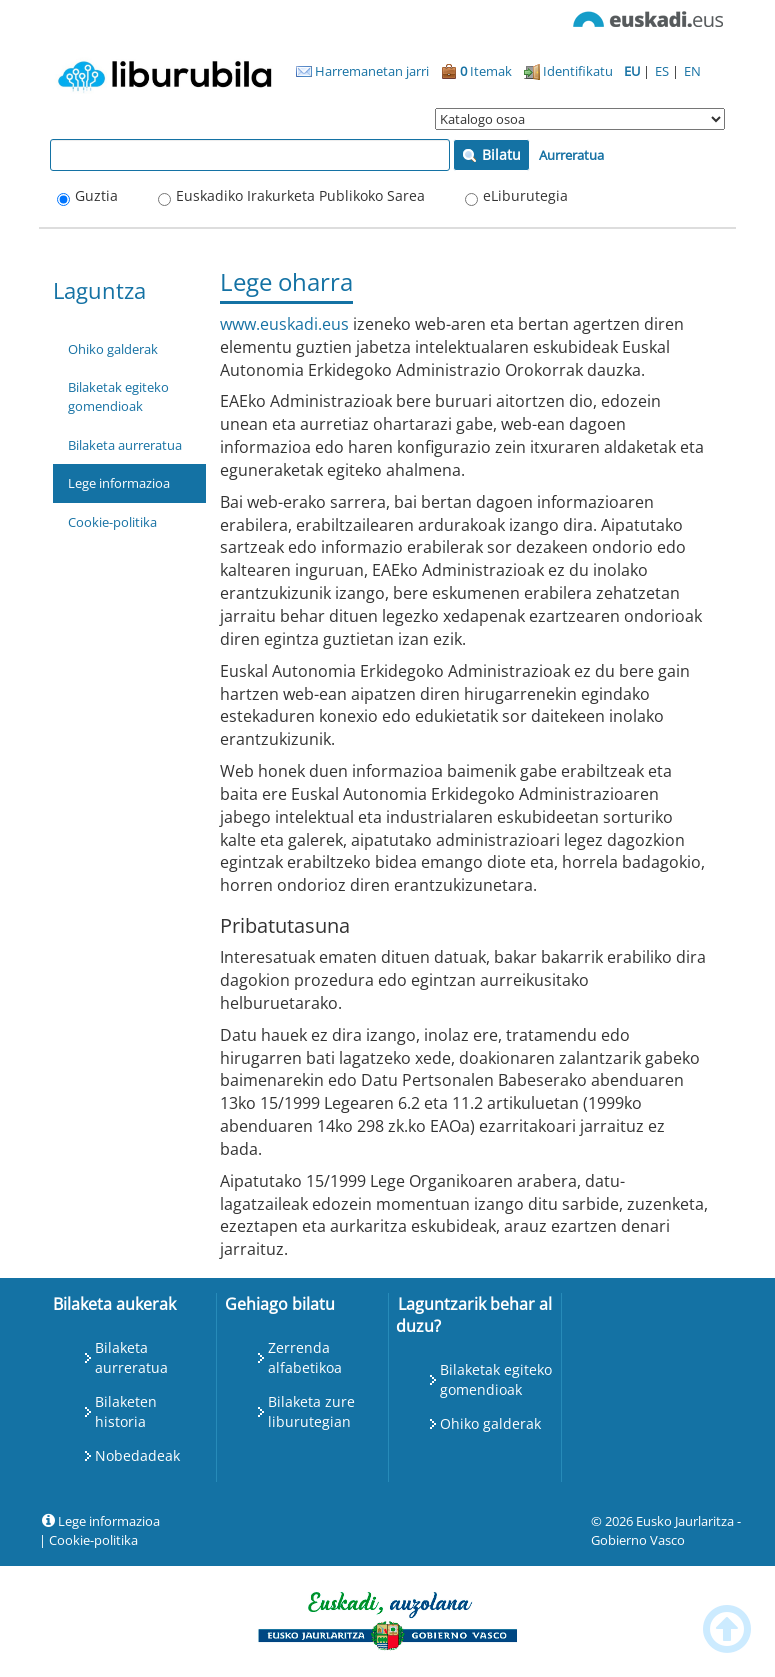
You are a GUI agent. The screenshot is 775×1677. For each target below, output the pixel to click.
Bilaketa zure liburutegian (311, 1411)
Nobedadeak (137, 1455)
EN (692, 71)
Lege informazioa (119, 483)
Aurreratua (571, 155)
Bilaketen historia (126, 1411)
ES (663, 71)
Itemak (476, 71)
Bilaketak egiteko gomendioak (118, 396)
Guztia (96, 195)
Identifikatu (568, 71)
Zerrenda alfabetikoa (305, 1357)
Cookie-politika (112, 522)
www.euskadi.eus (284, 324)
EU (633, 71)
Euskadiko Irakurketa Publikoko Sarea (300, 195)
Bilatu (491, 154)
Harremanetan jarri (362, 71)
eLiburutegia (525, 195)
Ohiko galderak (113, 349)
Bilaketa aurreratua (125, 445)
